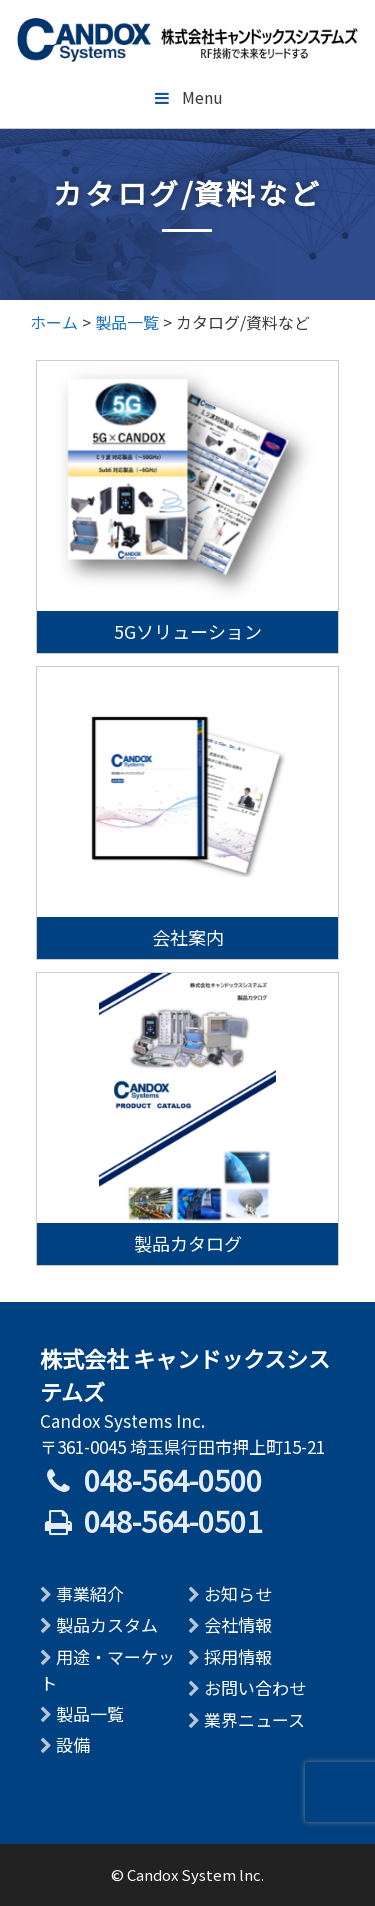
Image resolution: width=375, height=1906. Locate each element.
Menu (187, 97)
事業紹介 (90, 1593)
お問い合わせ (255, 1687)
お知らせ (238, 1593)
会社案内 (188, 937)
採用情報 (238, 1656)
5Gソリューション (188, 631)
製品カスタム (107, 1624)
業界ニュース (254, 1719)
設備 (73, 1744)
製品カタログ (188, 1243)
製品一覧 (90, 1713)
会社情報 (238, 1624)
